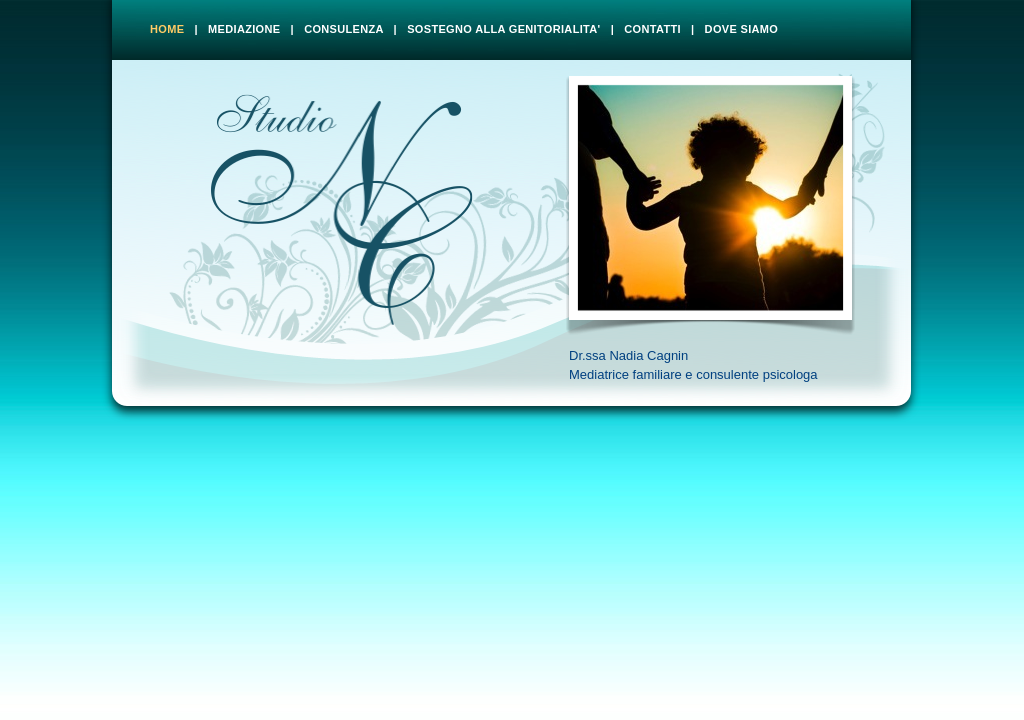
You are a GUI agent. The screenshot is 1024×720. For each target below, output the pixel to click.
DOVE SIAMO (742, 29)
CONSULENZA (343, 29)
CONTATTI (652, 29)
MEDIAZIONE (244, 29)
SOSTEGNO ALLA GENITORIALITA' (503, 29)
